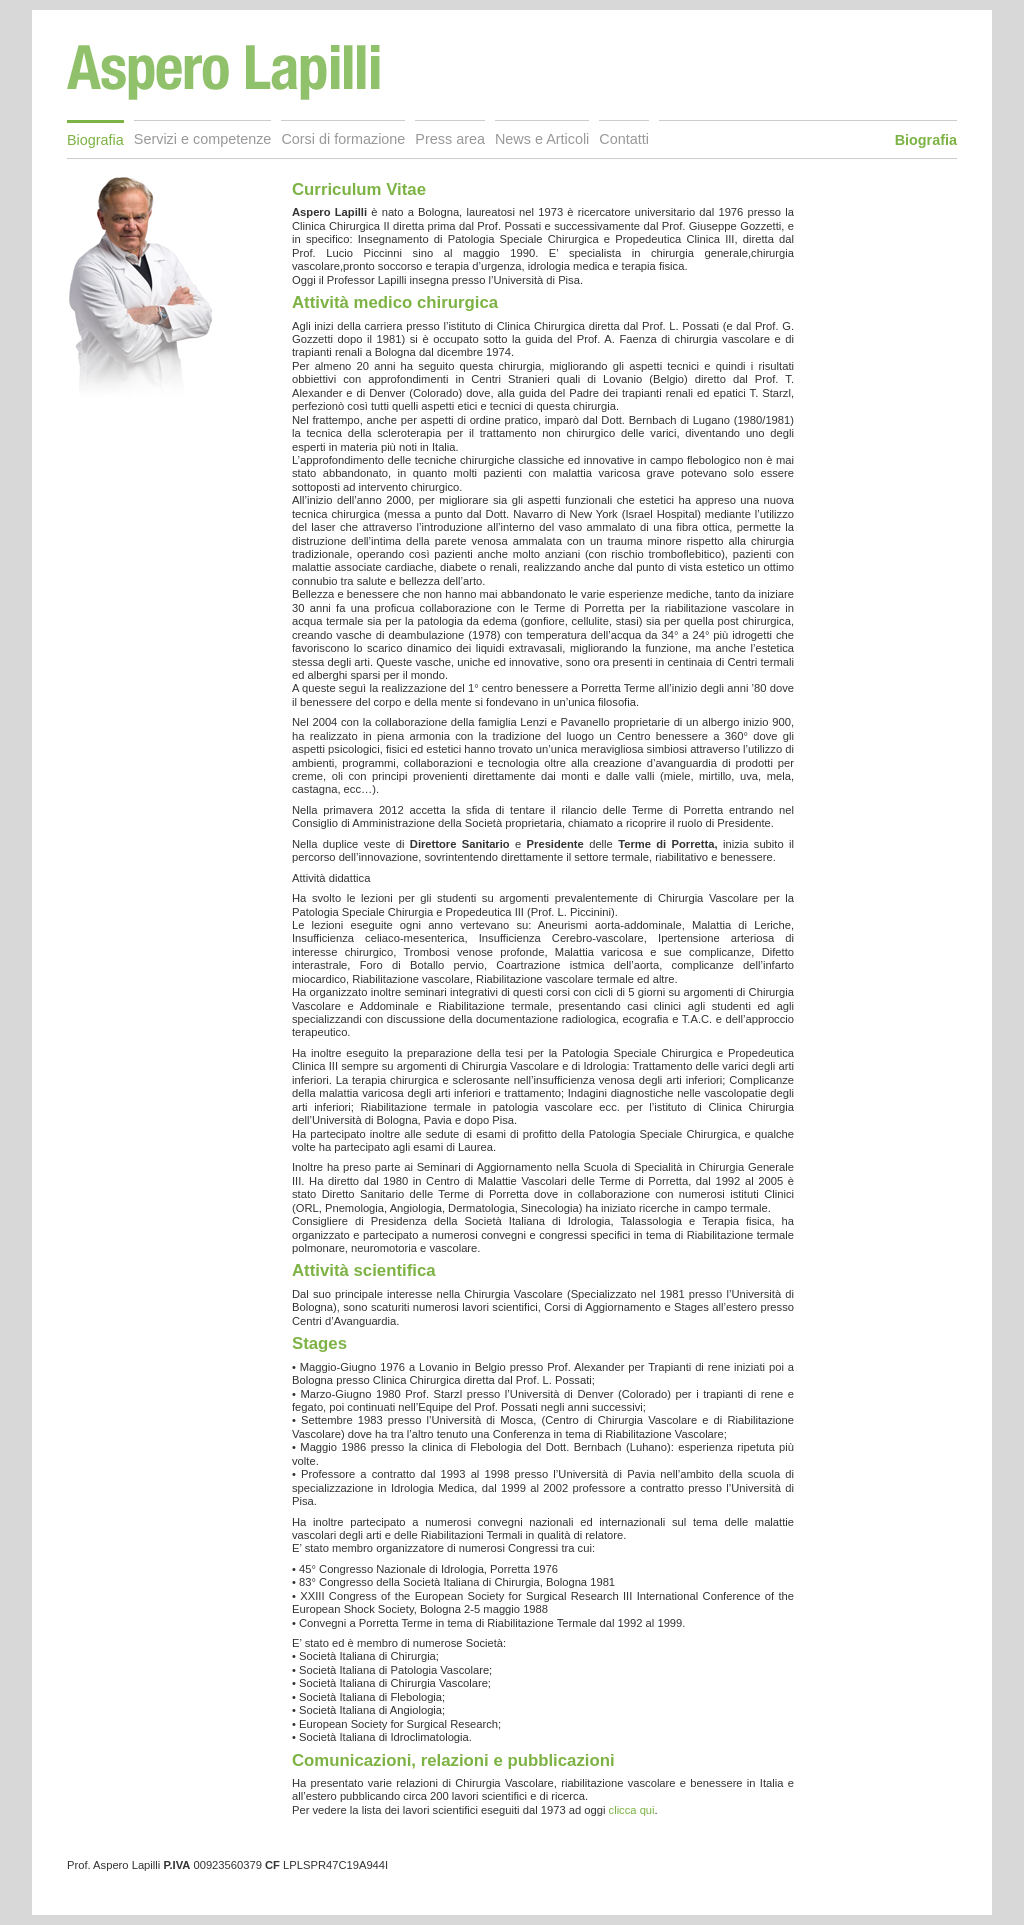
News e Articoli (542, 139)
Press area (450, 139)
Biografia (95, 140)
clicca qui (632, 1810)
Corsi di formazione (343, 139)
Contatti (624, 139)
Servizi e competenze (203, 139)
